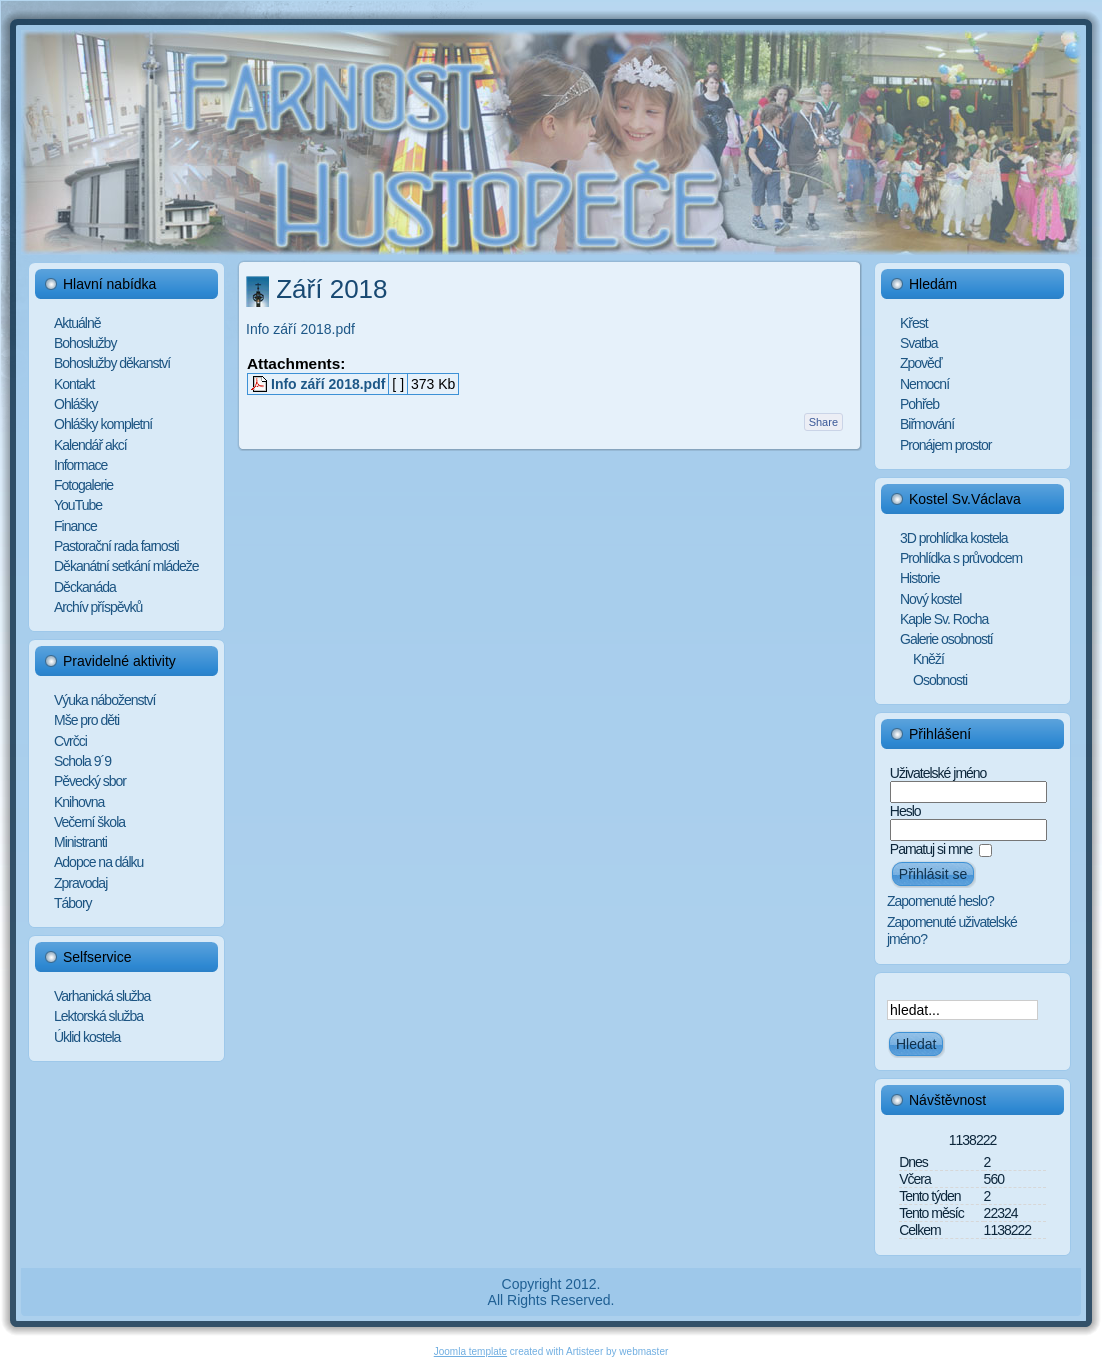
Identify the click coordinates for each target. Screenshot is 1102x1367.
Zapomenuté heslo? (940, 901)
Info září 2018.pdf (300, 329)
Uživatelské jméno (938, 773)
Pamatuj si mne (931, 849)
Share (823, 422)
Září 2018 (331, 289)
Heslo (905, 811)
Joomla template (470, 1351)
